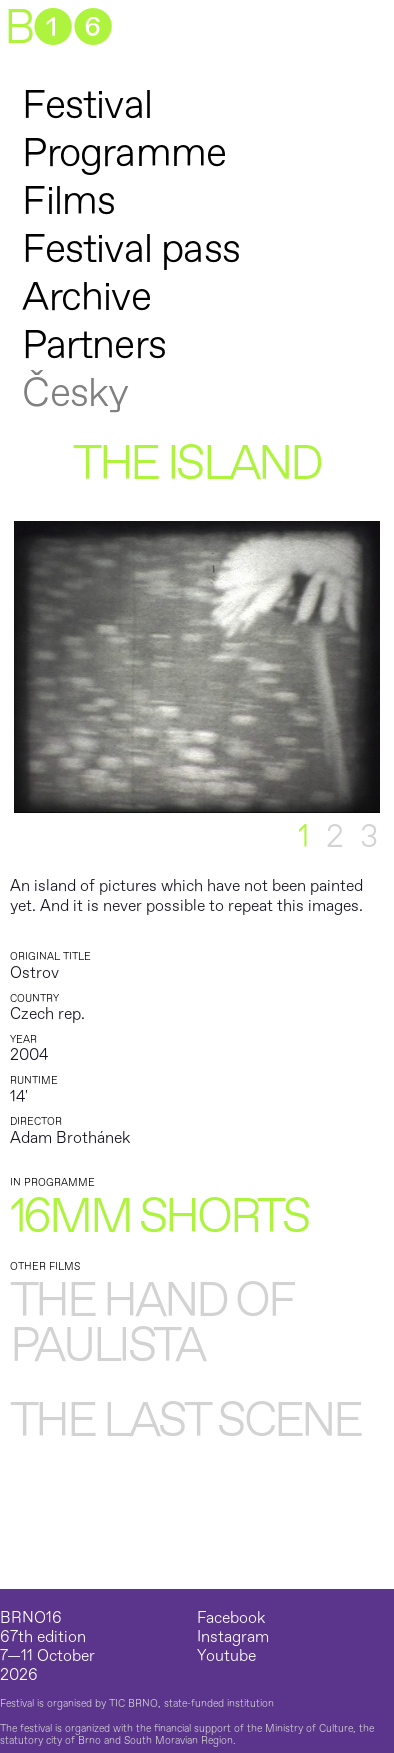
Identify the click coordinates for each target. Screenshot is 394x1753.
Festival (87, 105)
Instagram (233, 1637)
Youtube (226, 1656)
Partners (94, 345)
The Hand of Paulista (151, 1324)
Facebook (231, 1618)
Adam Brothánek (70, 1138)
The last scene (185, 1422)
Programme (124, 153)
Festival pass (131, 249)
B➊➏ (58, 29)
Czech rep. (47, 1014)
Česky (75, 393)
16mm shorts (159, 1218)
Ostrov (34, 973)
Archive (86, 297)
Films (68, 201)
